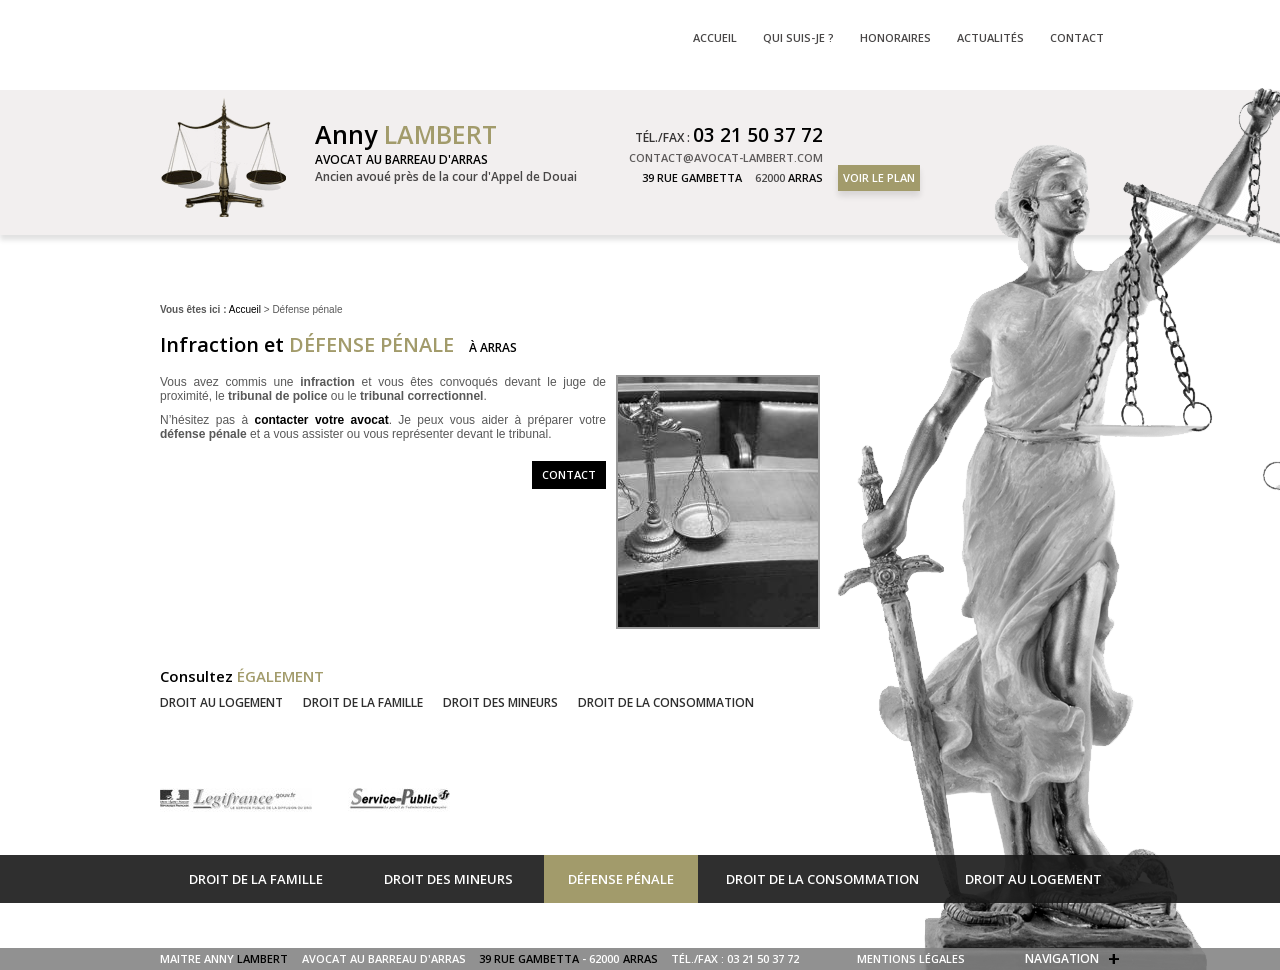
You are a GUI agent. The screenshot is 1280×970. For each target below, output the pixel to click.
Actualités (990, 37)
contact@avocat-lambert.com (726, 157)
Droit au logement (221, 702)
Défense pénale (621, 879)
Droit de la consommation (666, 702)
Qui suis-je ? (798, 37)
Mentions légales (911, 958)
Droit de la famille (363, 702)
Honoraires (895, 37)
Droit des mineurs (500, 702)
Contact (569, 474)
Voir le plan (879, 177)
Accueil (245, 309)
